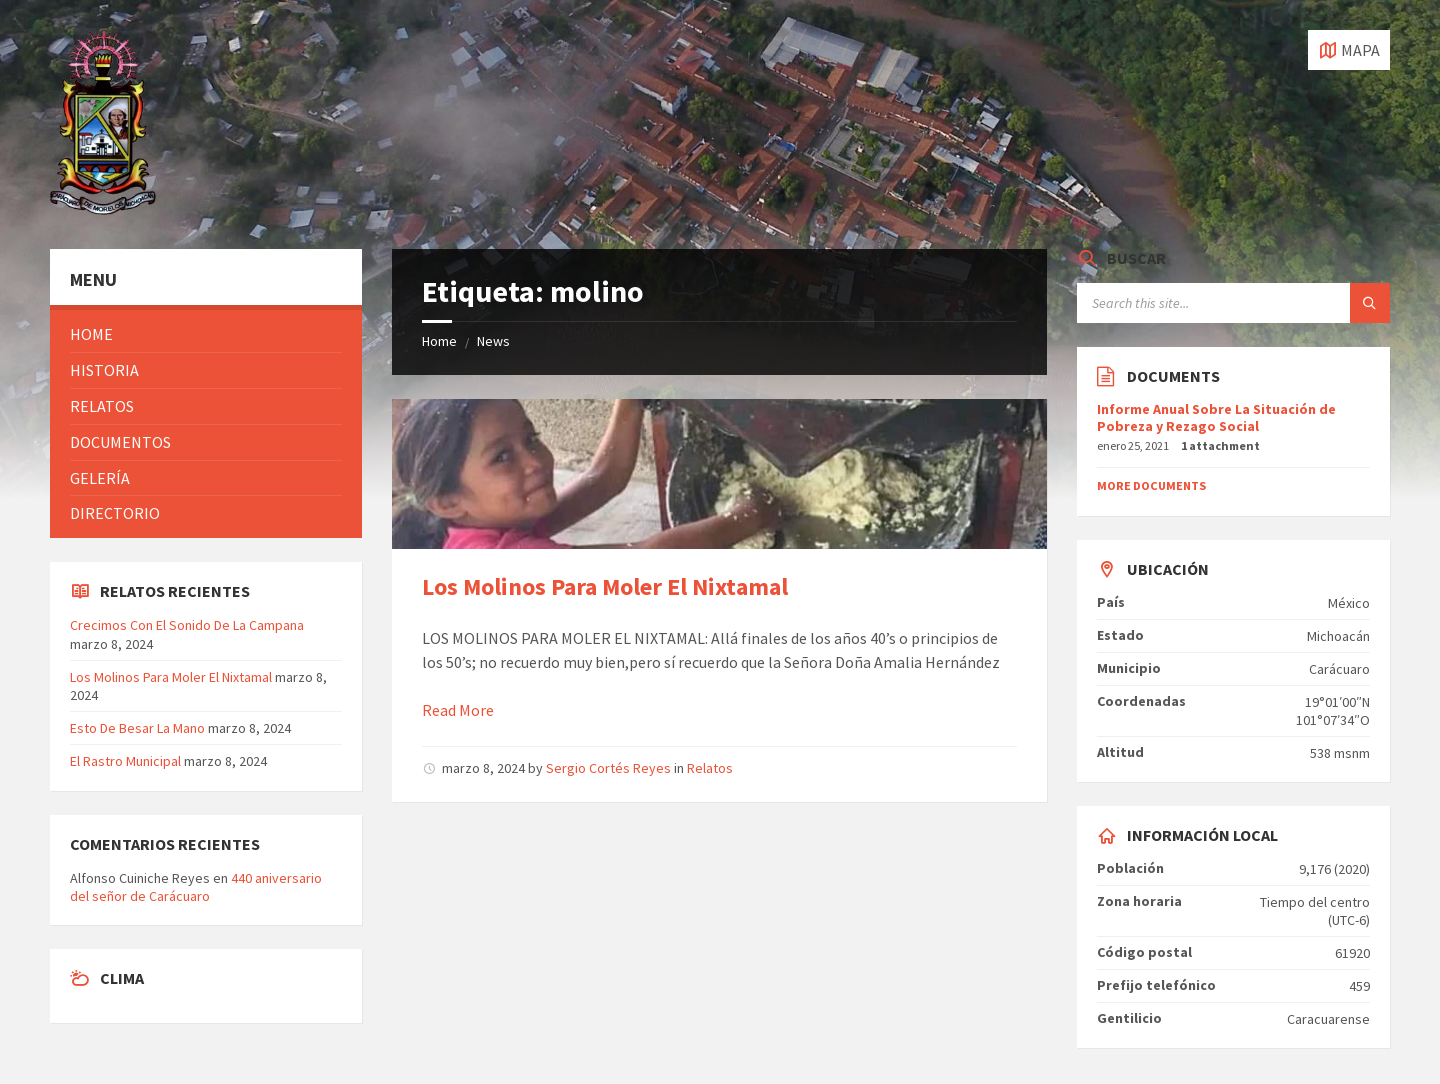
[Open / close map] (1349, 50)
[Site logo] (103, 209)
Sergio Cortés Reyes (608, 768)
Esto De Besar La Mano (137, 728)
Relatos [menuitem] (102, 406)
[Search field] (1233, 303)
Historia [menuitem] (104, 370)
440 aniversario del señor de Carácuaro (196, 887)
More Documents (1151, 485)
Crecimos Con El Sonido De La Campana (187, 625)
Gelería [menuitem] (100, 478)
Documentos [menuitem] (120, 442)
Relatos (710, 768)
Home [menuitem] (91, 334)
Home (439, 341)
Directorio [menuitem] (115, 513)
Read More (458, 710)
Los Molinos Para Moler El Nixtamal (605, 586)
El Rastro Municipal (125, 761)
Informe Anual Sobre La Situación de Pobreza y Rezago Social (1216, 417)
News (493, 341)
